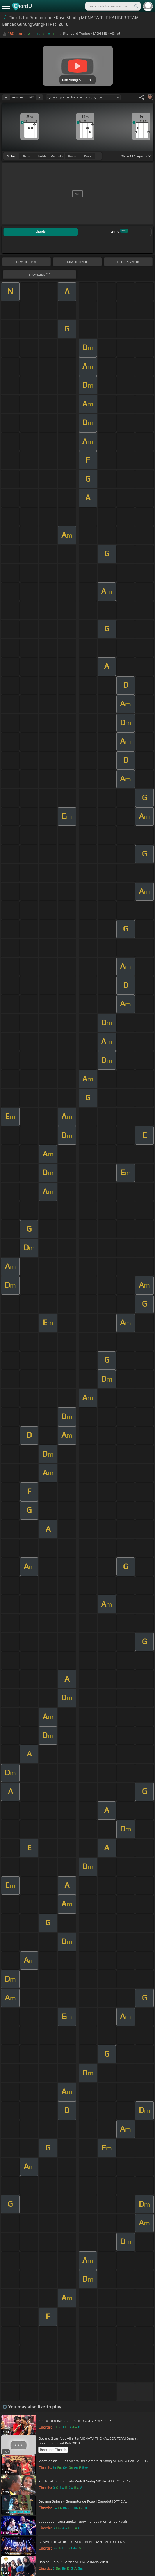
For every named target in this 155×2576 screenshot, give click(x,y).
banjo (72, 156)
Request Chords (53, 2450)
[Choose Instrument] (98, 156)
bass (87, 156)
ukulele (41, 156)
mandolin (56, 156)
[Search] (136, 6)
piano (26, 156)
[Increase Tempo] (39, 97)
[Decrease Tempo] (6, 97)
